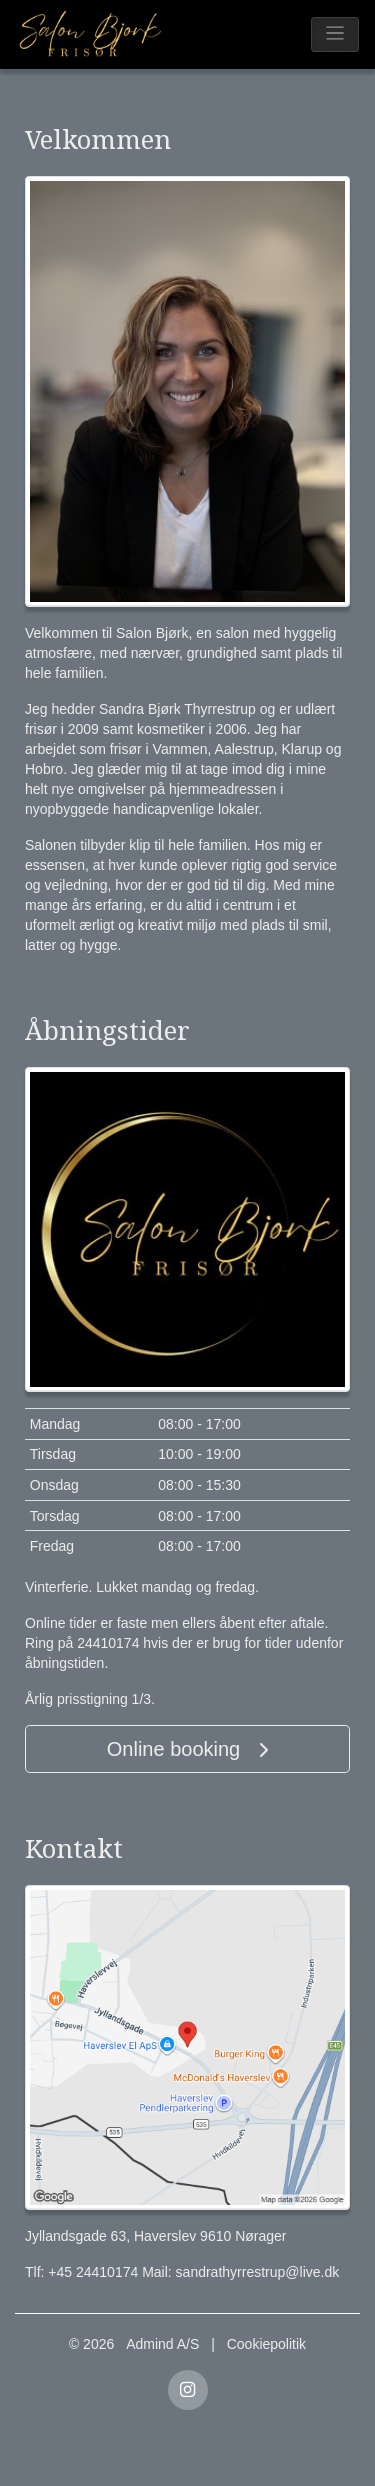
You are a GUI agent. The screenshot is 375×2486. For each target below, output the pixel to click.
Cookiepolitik (266, 2344)
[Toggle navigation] (335, 34)
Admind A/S (162, 2344)
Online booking (187, 1749)
